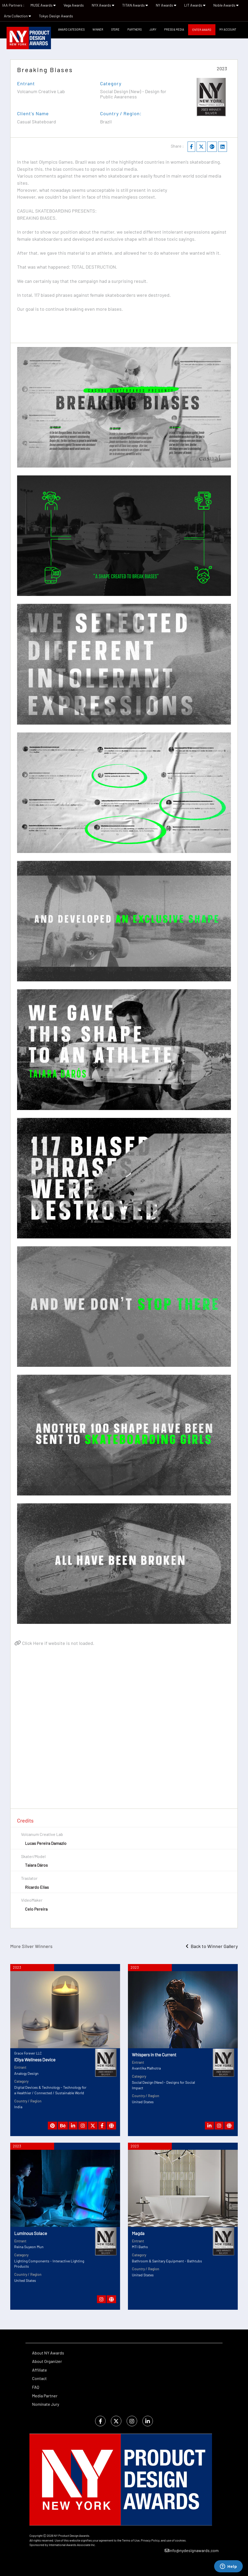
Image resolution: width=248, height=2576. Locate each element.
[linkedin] (147, 2421)
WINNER (97, 29)
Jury (152, 29)
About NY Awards (48, 2352)
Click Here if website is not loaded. (54, 1643)
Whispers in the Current (154, 2054)
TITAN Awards (135, 5)
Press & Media (174, 29)
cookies (180, 2540)
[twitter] (116, 2421)
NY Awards (166, 5)
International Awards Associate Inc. (72, 2545)
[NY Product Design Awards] (29, 38)
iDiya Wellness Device (34, 2059)
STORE (115, 29)
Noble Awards (226, 5)
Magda (138, 2233)
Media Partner (45, 2395)
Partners (134, 29)
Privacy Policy (150, 2540)
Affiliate (39, 2369)
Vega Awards (74, 5)
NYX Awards (103, 5)
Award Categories (71, 29)
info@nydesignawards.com (192, 2550)
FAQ (35, 2386)
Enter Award (201, 29)
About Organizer (47, 2361)
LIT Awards (194, 5)
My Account (227, 29)
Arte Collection (17, 16)
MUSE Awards (43, 5)
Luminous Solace (30, 2233)
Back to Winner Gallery (212, 1946)
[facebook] (100, 2421)
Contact (39, 2378)
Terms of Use (131, 2540)
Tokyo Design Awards (56, 16)
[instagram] (132, 2421)
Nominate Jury (45, 2404)
